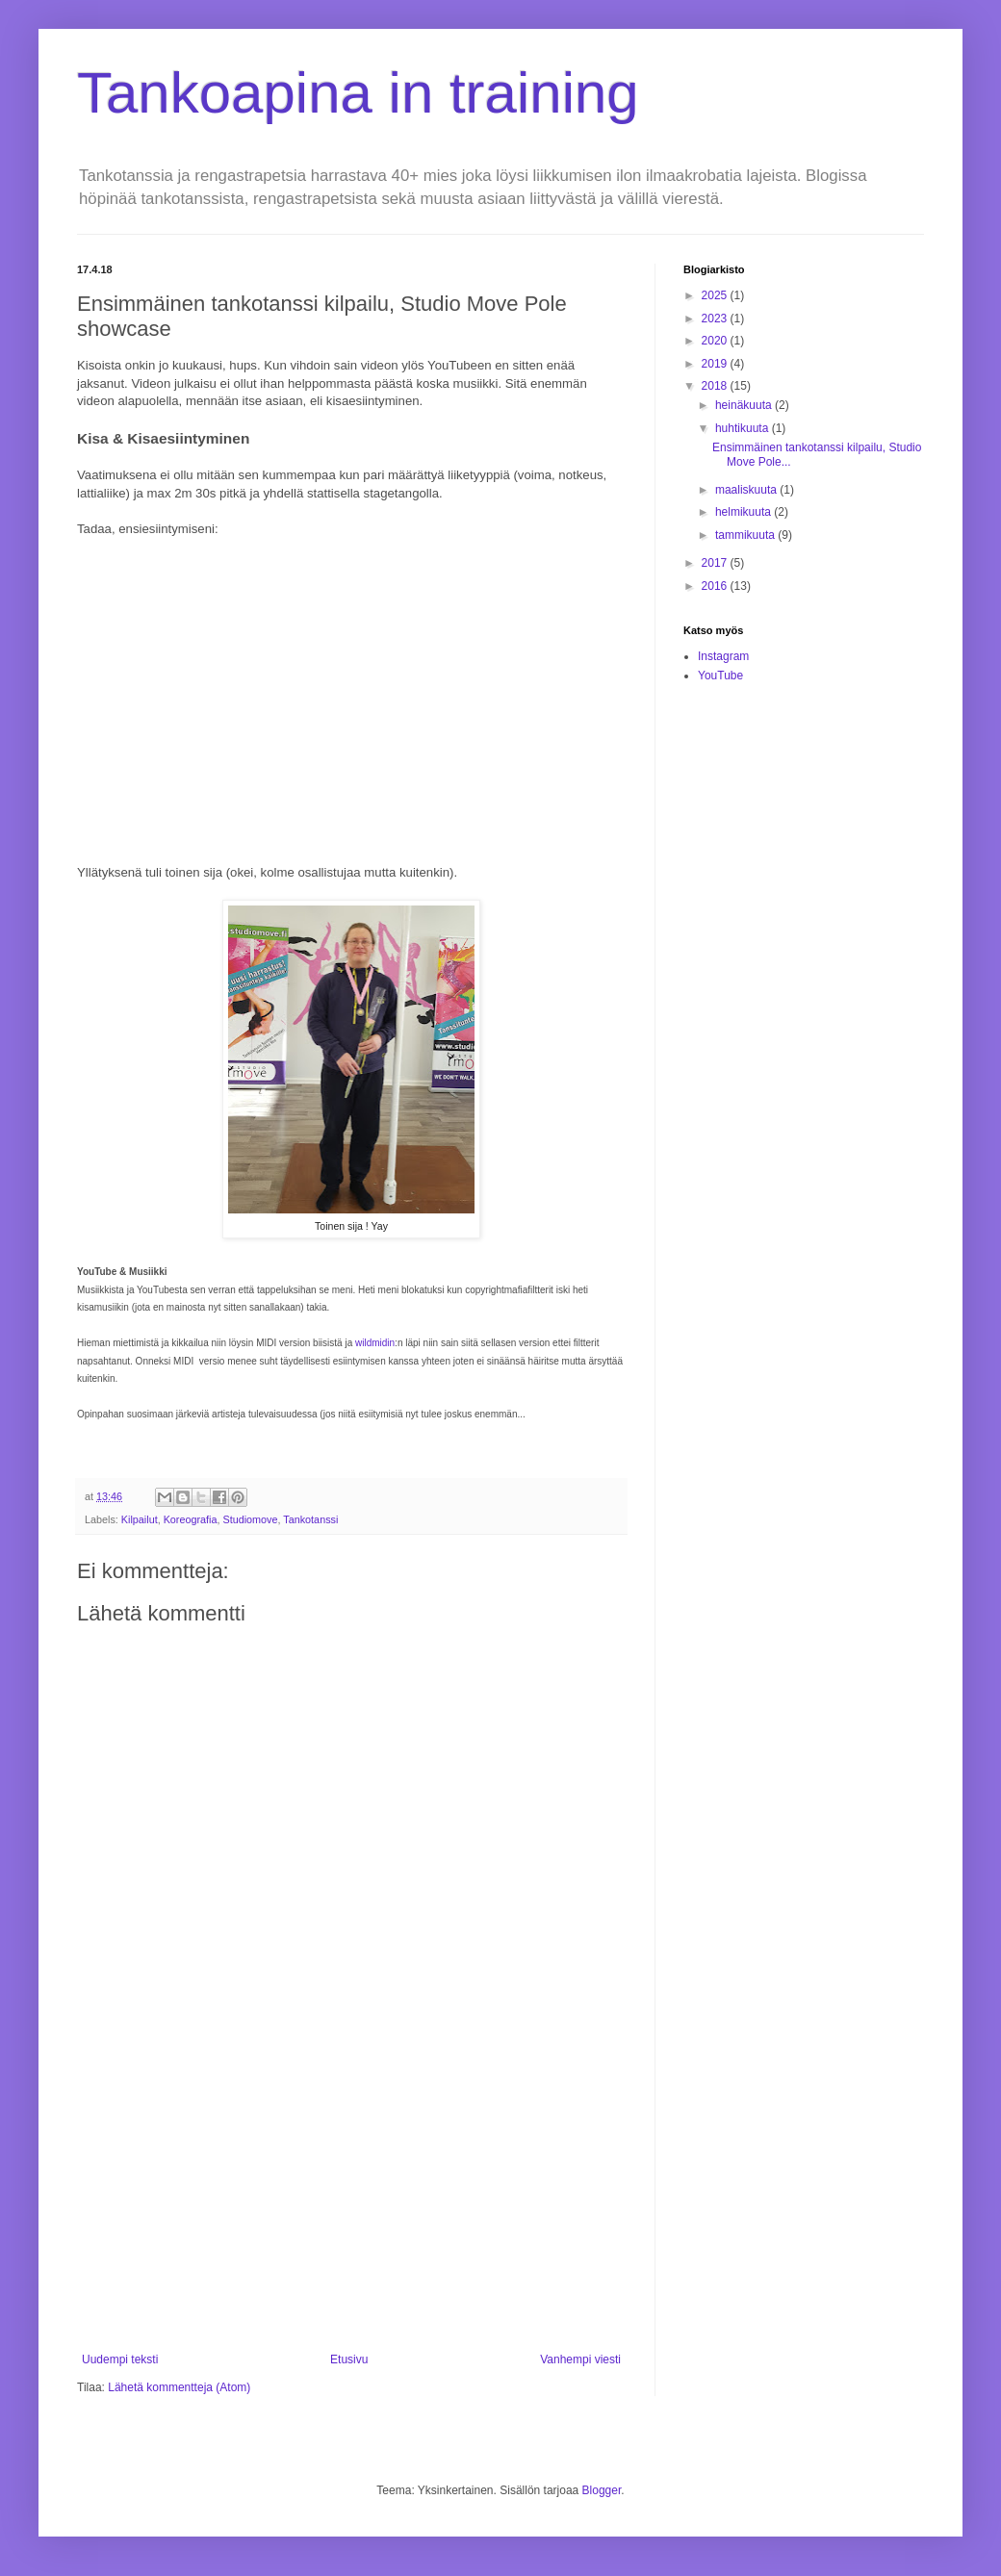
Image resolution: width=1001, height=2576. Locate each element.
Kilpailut (139, 1519)
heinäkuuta (745, 405)
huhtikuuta (743, 428)
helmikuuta (744, 512)
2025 (716, 295)
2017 (716, 563)
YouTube (720, 675)
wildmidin (375, 1343)
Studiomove (249, 1519)
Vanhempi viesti (580, 2359)
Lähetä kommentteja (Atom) (179, 2387)
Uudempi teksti (120, 2359)
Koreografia (191, 1519)
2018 (716, 386)
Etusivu (349, 2359)
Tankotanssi (310, 1519)
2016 (716, 586)
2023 (716, 318)
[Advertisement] (351, 2194)
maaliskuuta (747, 490)
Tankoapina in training (358, 93)
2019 (716, 363)
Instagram (723, 656)
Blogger (602, 2490)
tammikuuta (746, 535)
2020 (716, 340)
